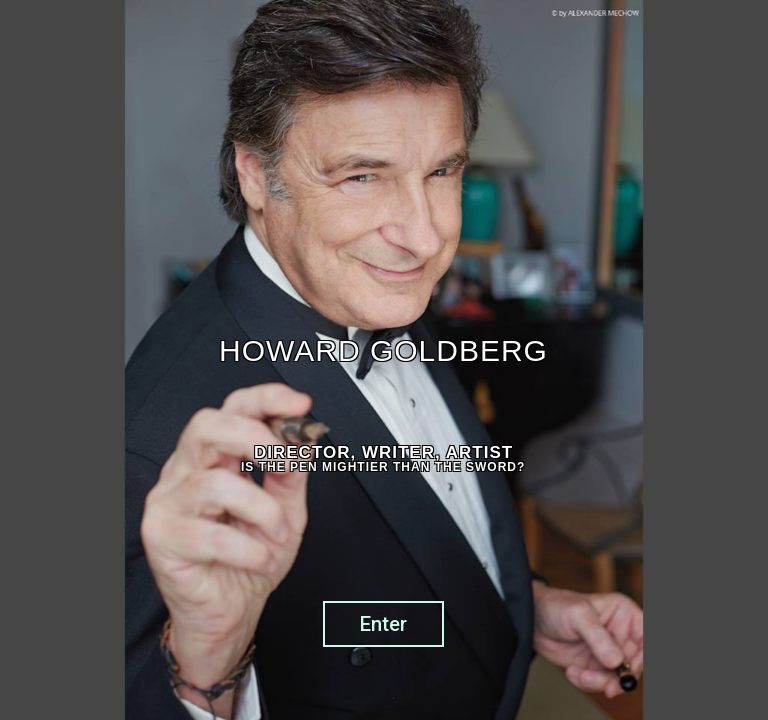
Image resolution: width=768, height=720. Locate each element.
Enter (383, 624)
